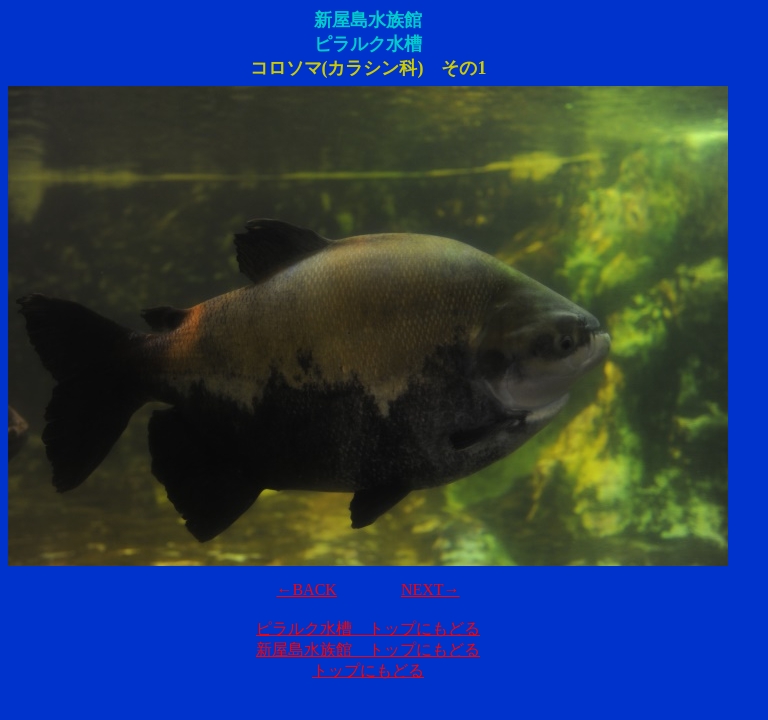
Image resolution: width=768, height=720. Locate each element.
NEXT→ (430, 589)
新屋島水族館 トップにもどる (368, 649)
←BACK (306, 589)
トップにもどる (368, 670)
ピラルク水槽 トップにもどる (368, 628)
